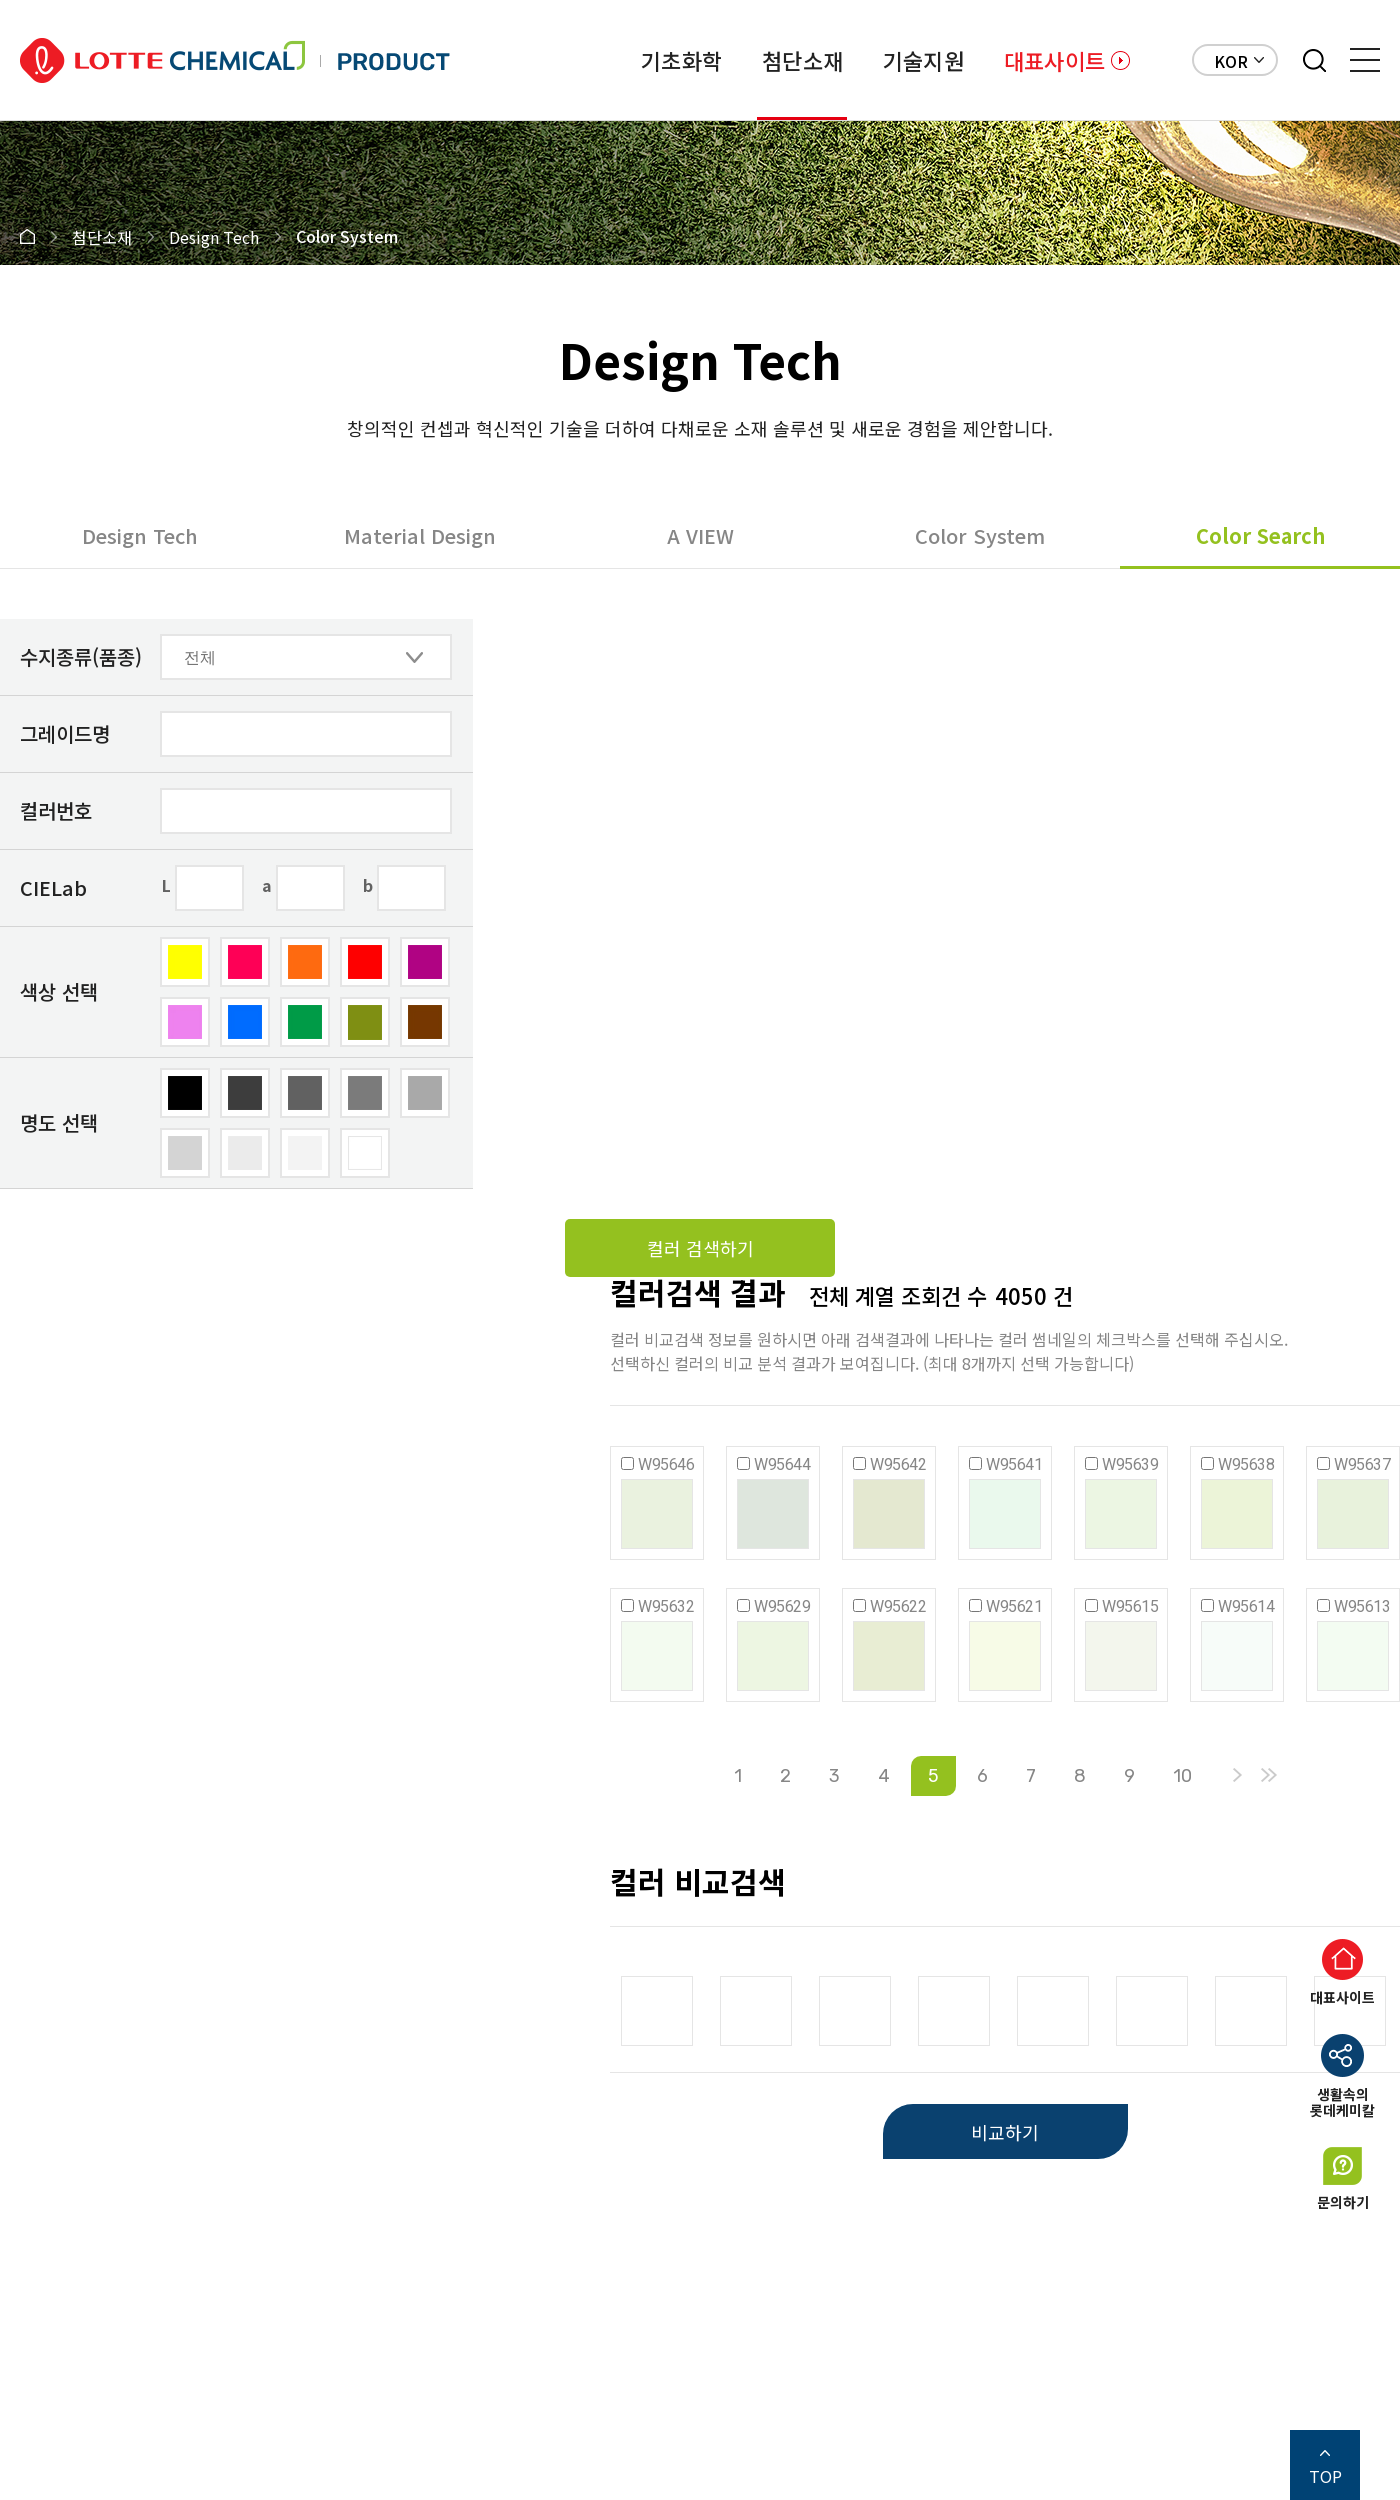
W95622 (898, 1606)
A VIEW (700, 535)
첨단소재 (802, 60)
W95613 (1362, 1606)
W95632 (666, 1606)
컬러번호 (56, 810)
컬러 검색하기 (700, 1248)
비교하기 (1005, 2132)
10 (1182, 1776)
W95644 (782, 1464)
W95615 (1130, 1606)
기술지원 (923, 60)
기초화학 (681, 60)
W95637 (1362, 1464)
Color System (980, 535)
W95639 (1130, 1464)
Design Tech (140, 535)
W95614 (1246, 1606)
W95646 (666, 1464)
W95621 (1014, 1606)
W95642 (898, 1464)
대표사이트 (1054, 60)
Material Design (420, 535)
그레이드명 (65, 733)
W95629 (782, 1606)
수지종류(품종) (81, 656)
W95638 (1246, 1464)
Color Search (1260, 535)
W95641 (1014, 1464)
